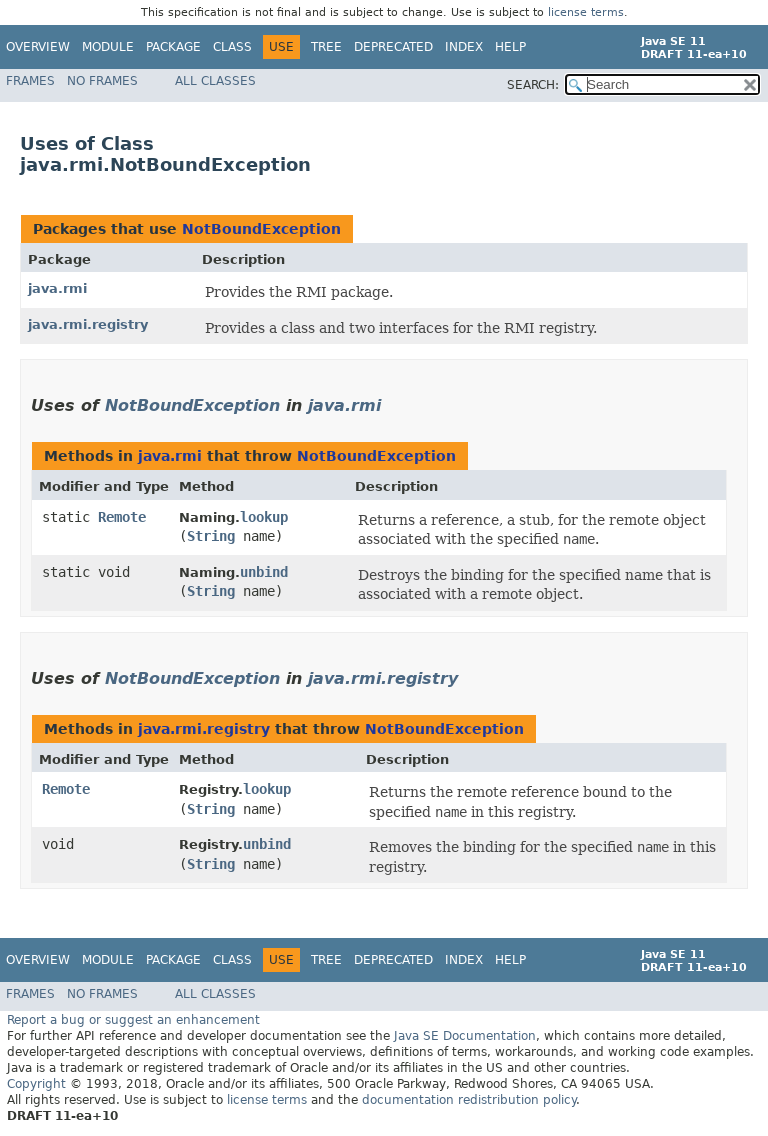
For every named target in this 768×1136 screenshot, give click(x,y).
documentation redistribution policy (469, 1100)
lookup (264, 517)
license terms (586, 12)
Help (510, 47)
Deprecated (393, 47)
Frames (30, 81)
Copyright (36, 1084)
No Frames (102, 81)
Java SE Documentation (465, 1036)
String (211, 536)
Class (232, 47)
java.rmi (57, 288)
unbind (264, 572)
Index (464, 47)
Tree (326, 47)
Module (108, 47)
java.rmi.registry (88, 324)
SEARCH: (533, 85)
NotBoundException (261, 229)
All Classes (215, 81)
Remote (122, 517)
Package (173, 47)
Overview (38, 47)
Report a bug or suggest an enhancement (133, 1020)
